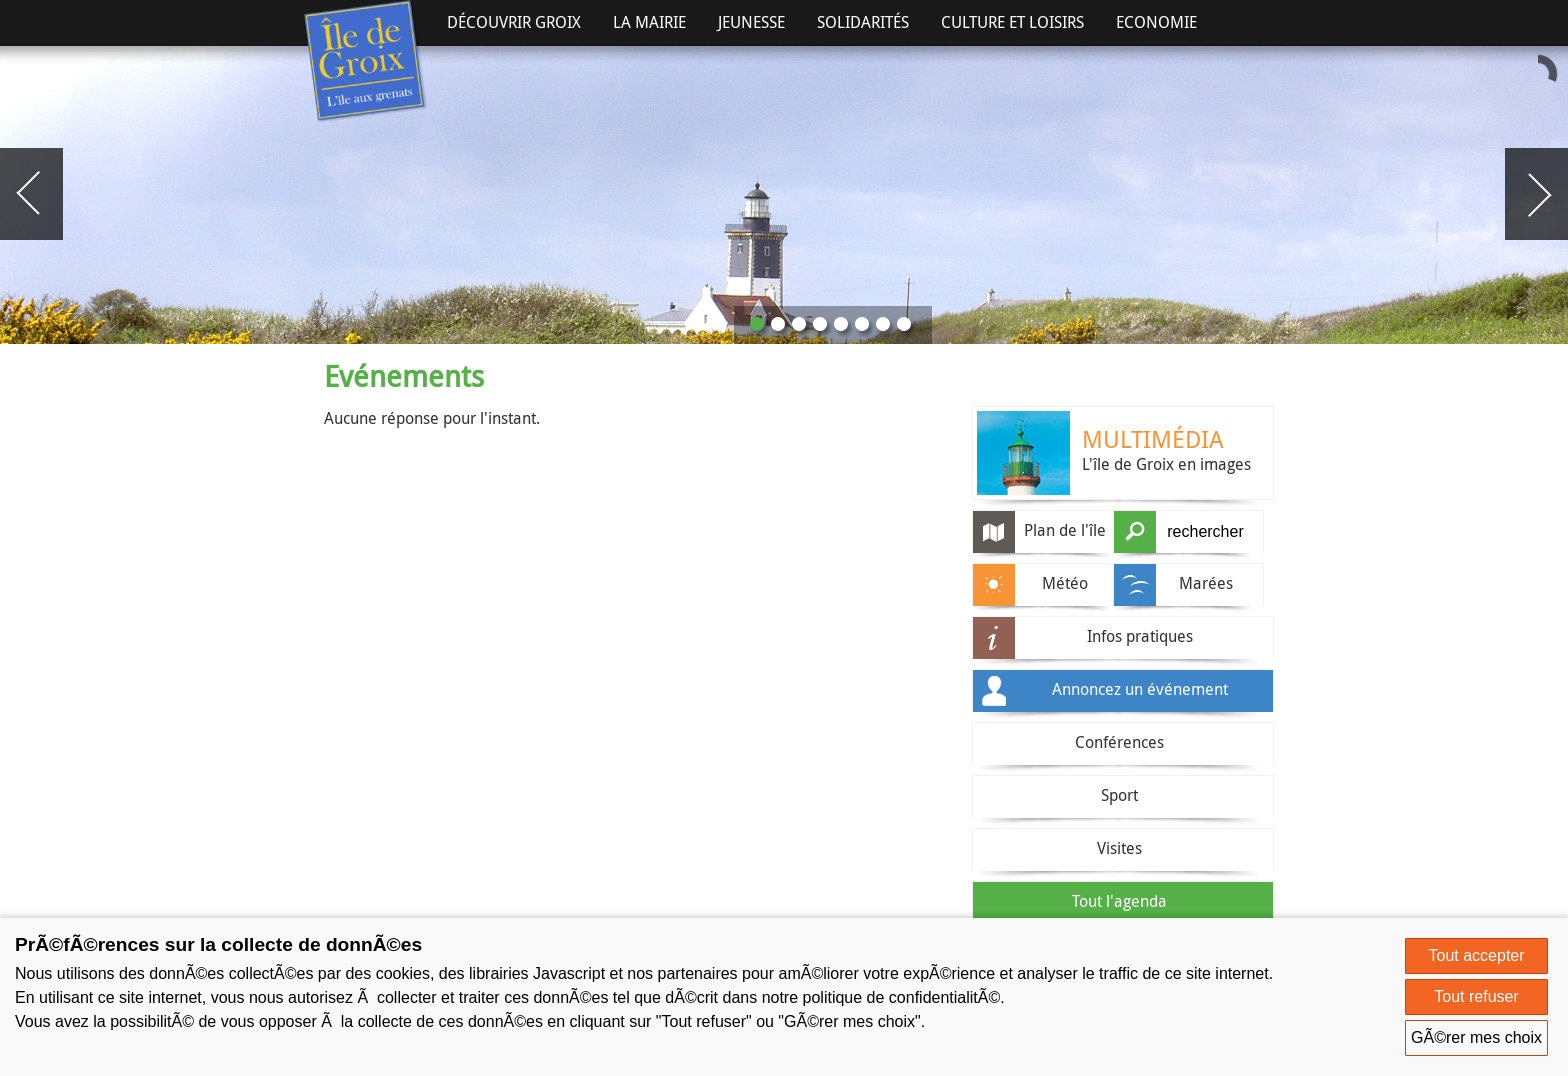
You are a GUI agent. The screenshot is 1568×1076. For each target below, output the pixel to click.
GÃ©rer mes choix (1476, 1037)
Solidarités (863, 22)
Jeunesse (751, 22)
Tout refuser (1476, 996)
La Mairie (649, 22)
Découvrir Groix (514, 22)
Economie (1156, 22)
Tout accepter (1477, 955)
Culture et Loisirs (1012, 22)
